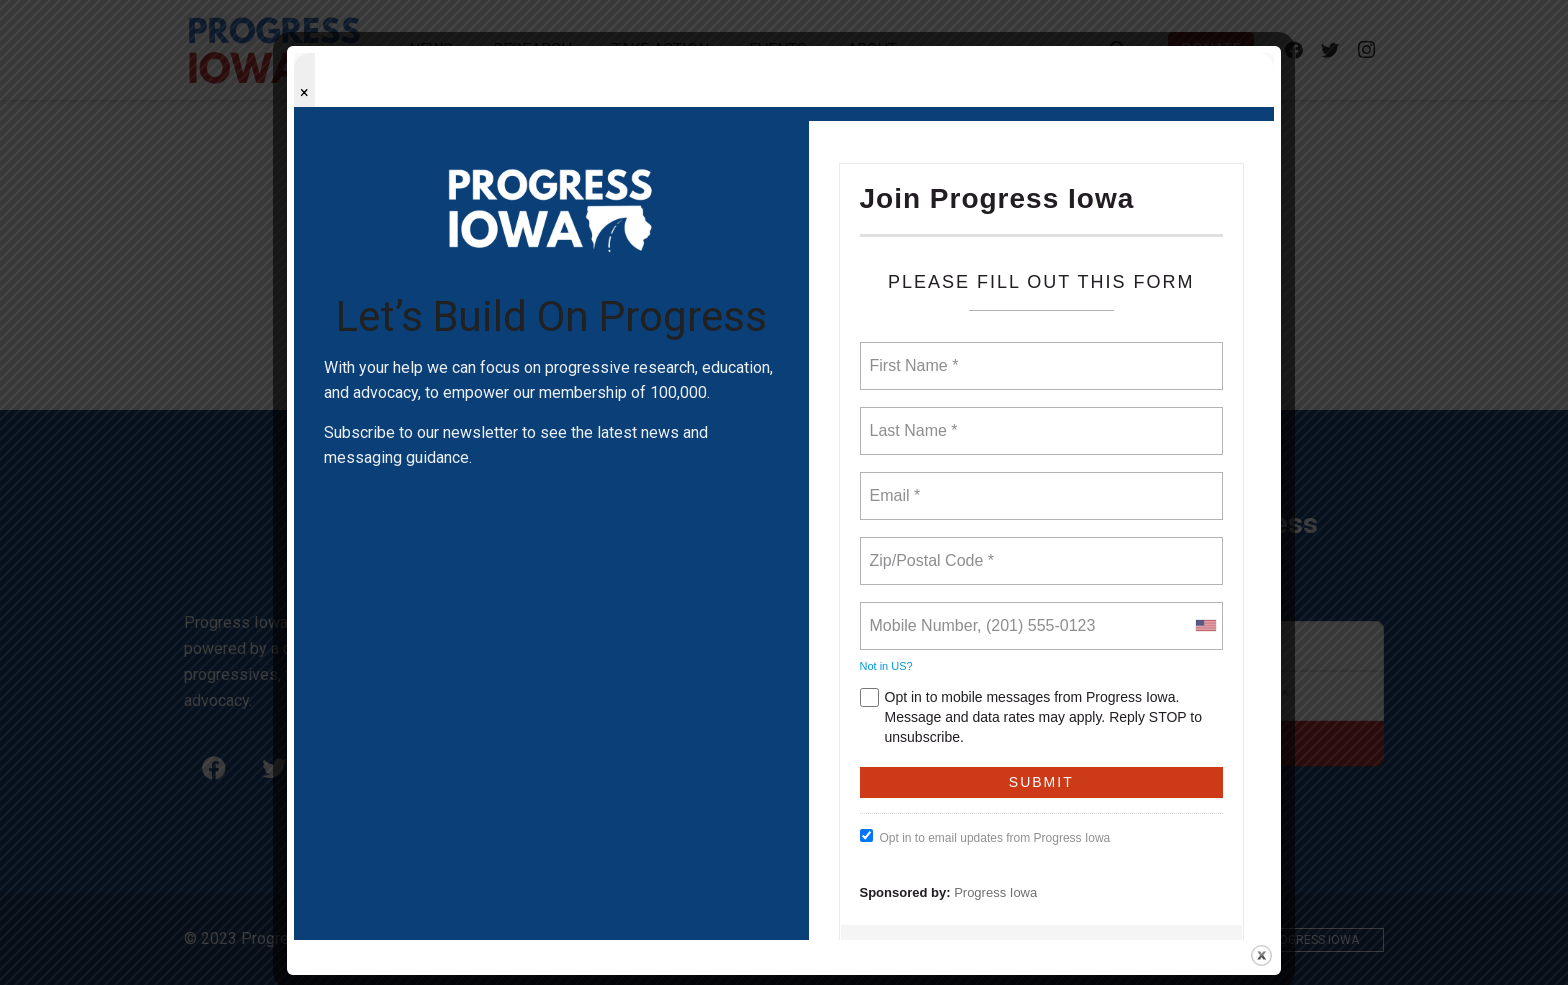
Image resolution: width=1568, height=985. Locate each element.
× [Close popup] (304, 92)
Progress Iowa (995, 892)
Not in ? (886, 666)
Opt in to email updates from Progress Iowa (985, 837)
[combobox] (1205, 626)
